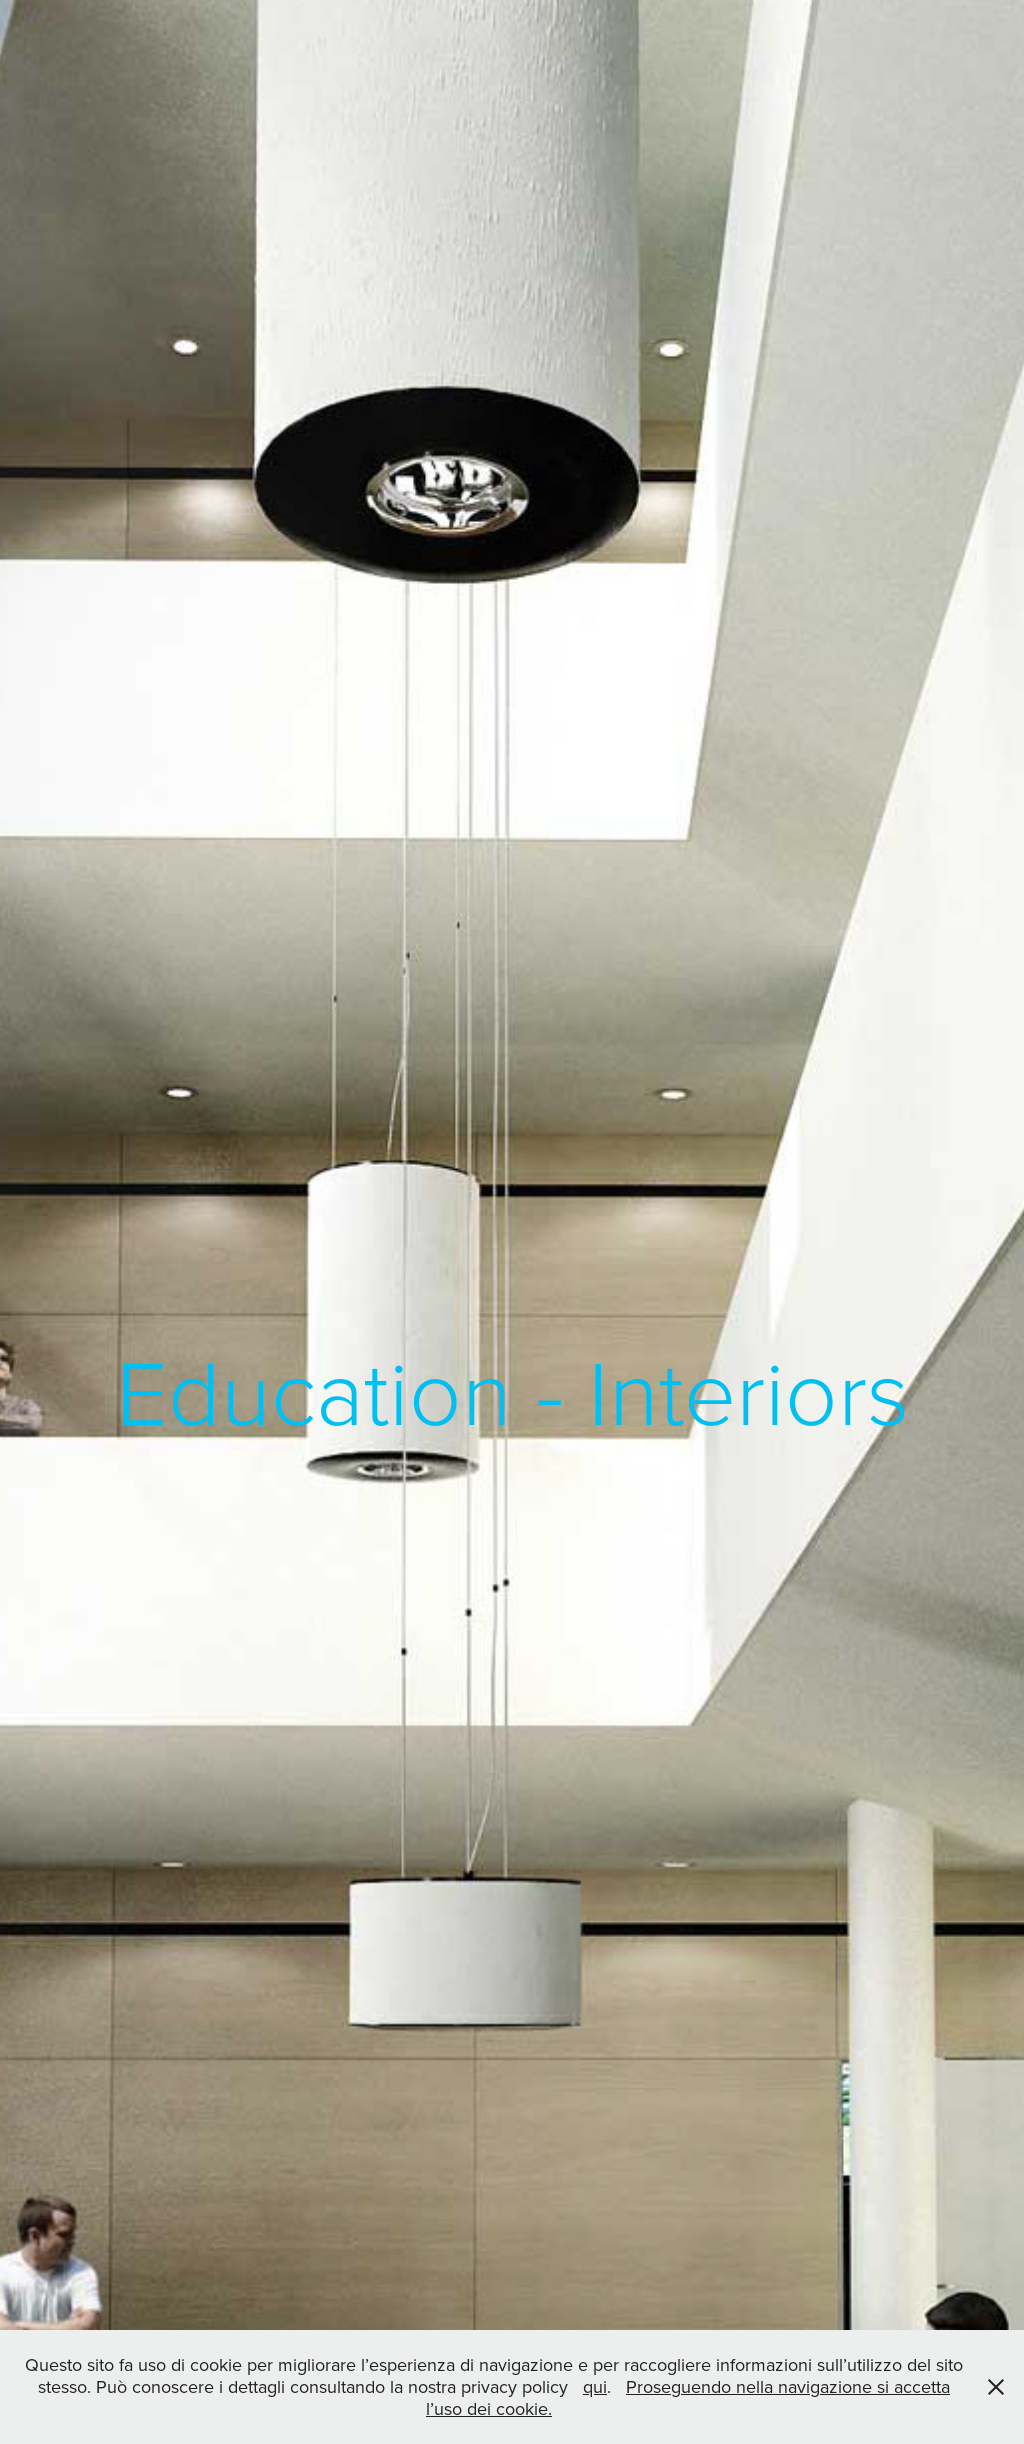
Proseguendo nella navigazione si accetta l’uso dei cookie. (688, 2397)
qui (595, 2386)
